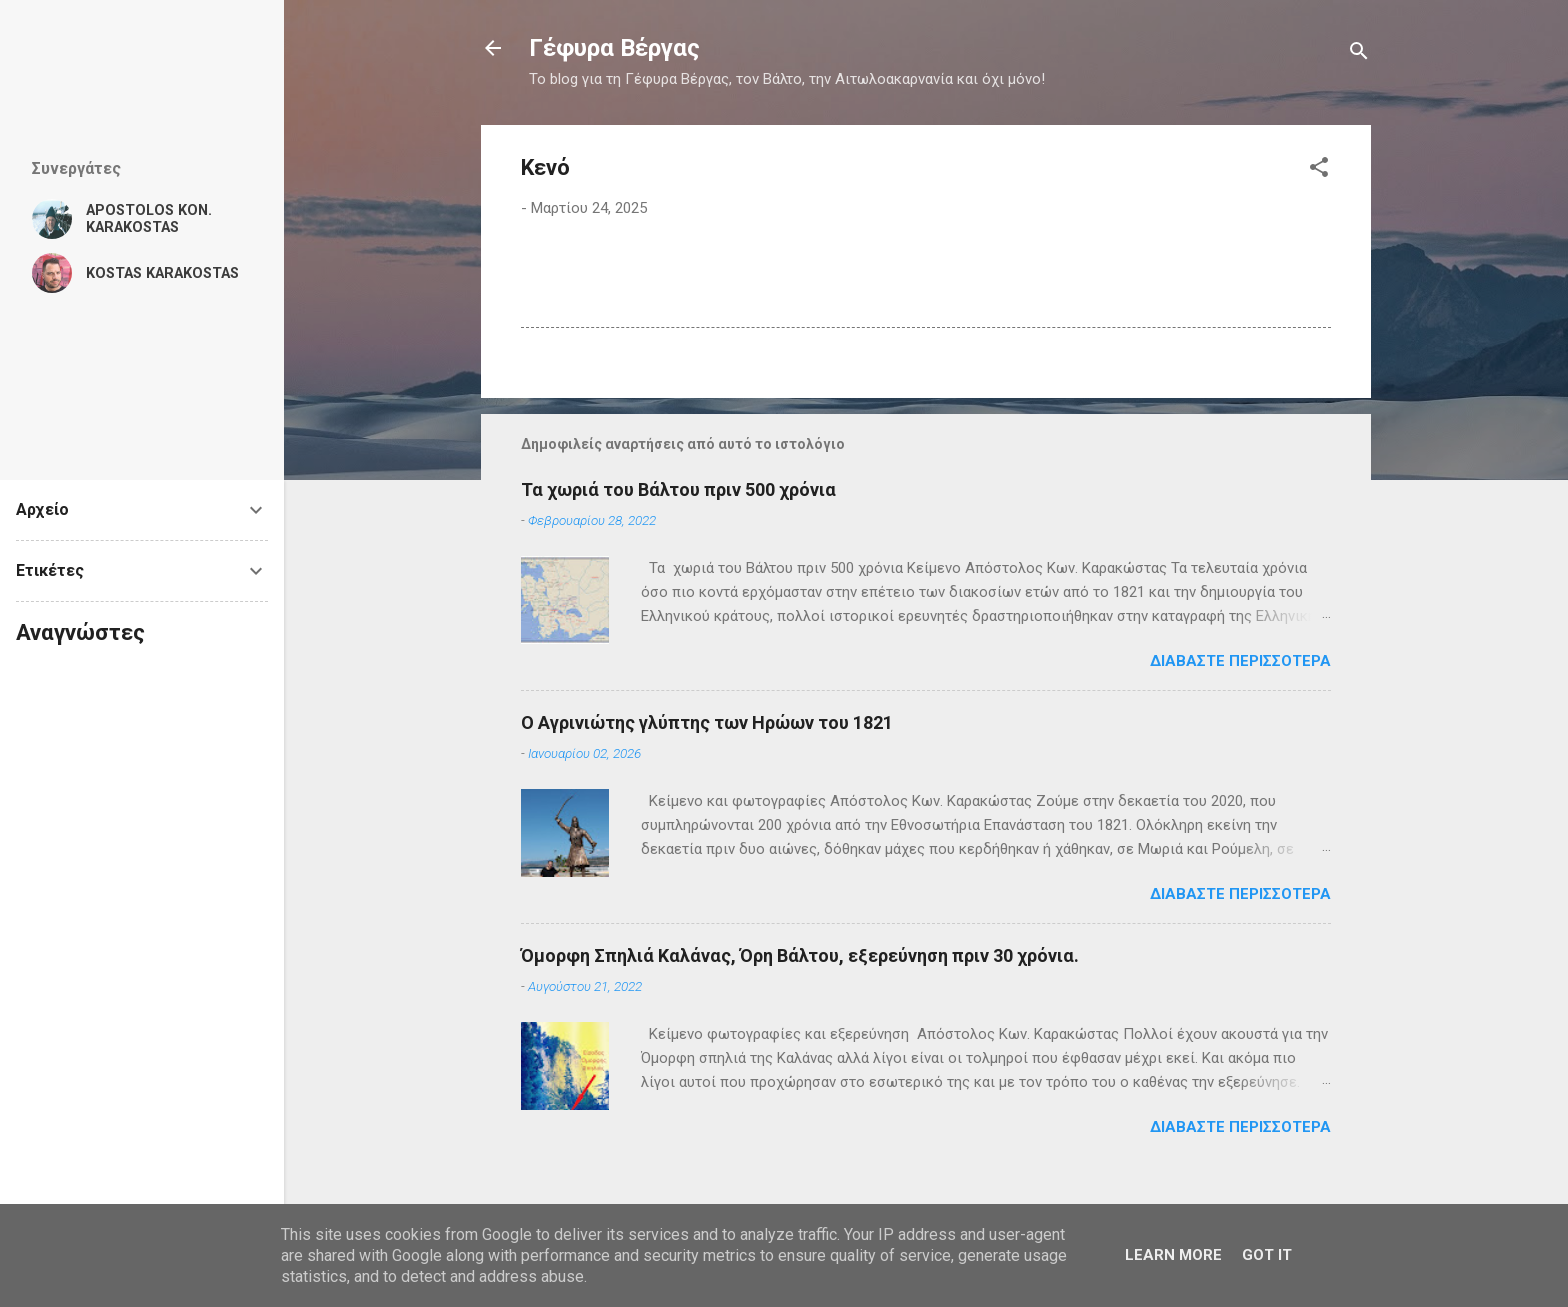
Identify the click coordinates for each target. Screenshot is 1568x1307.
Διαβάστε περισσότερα (1240, 661)
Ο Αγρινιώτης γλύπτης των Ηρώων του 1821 (707, 722)
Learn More (1173, 1255)
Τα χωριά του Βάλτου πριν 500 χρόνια (678, 489)
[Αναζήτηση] (1359, 54)
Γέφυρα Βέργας (614, 48)
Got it (1267, 1255)
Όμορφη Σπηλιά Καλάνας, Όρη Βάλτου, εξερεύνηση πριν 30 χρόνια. (800, 955)
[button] (1319, 170)
